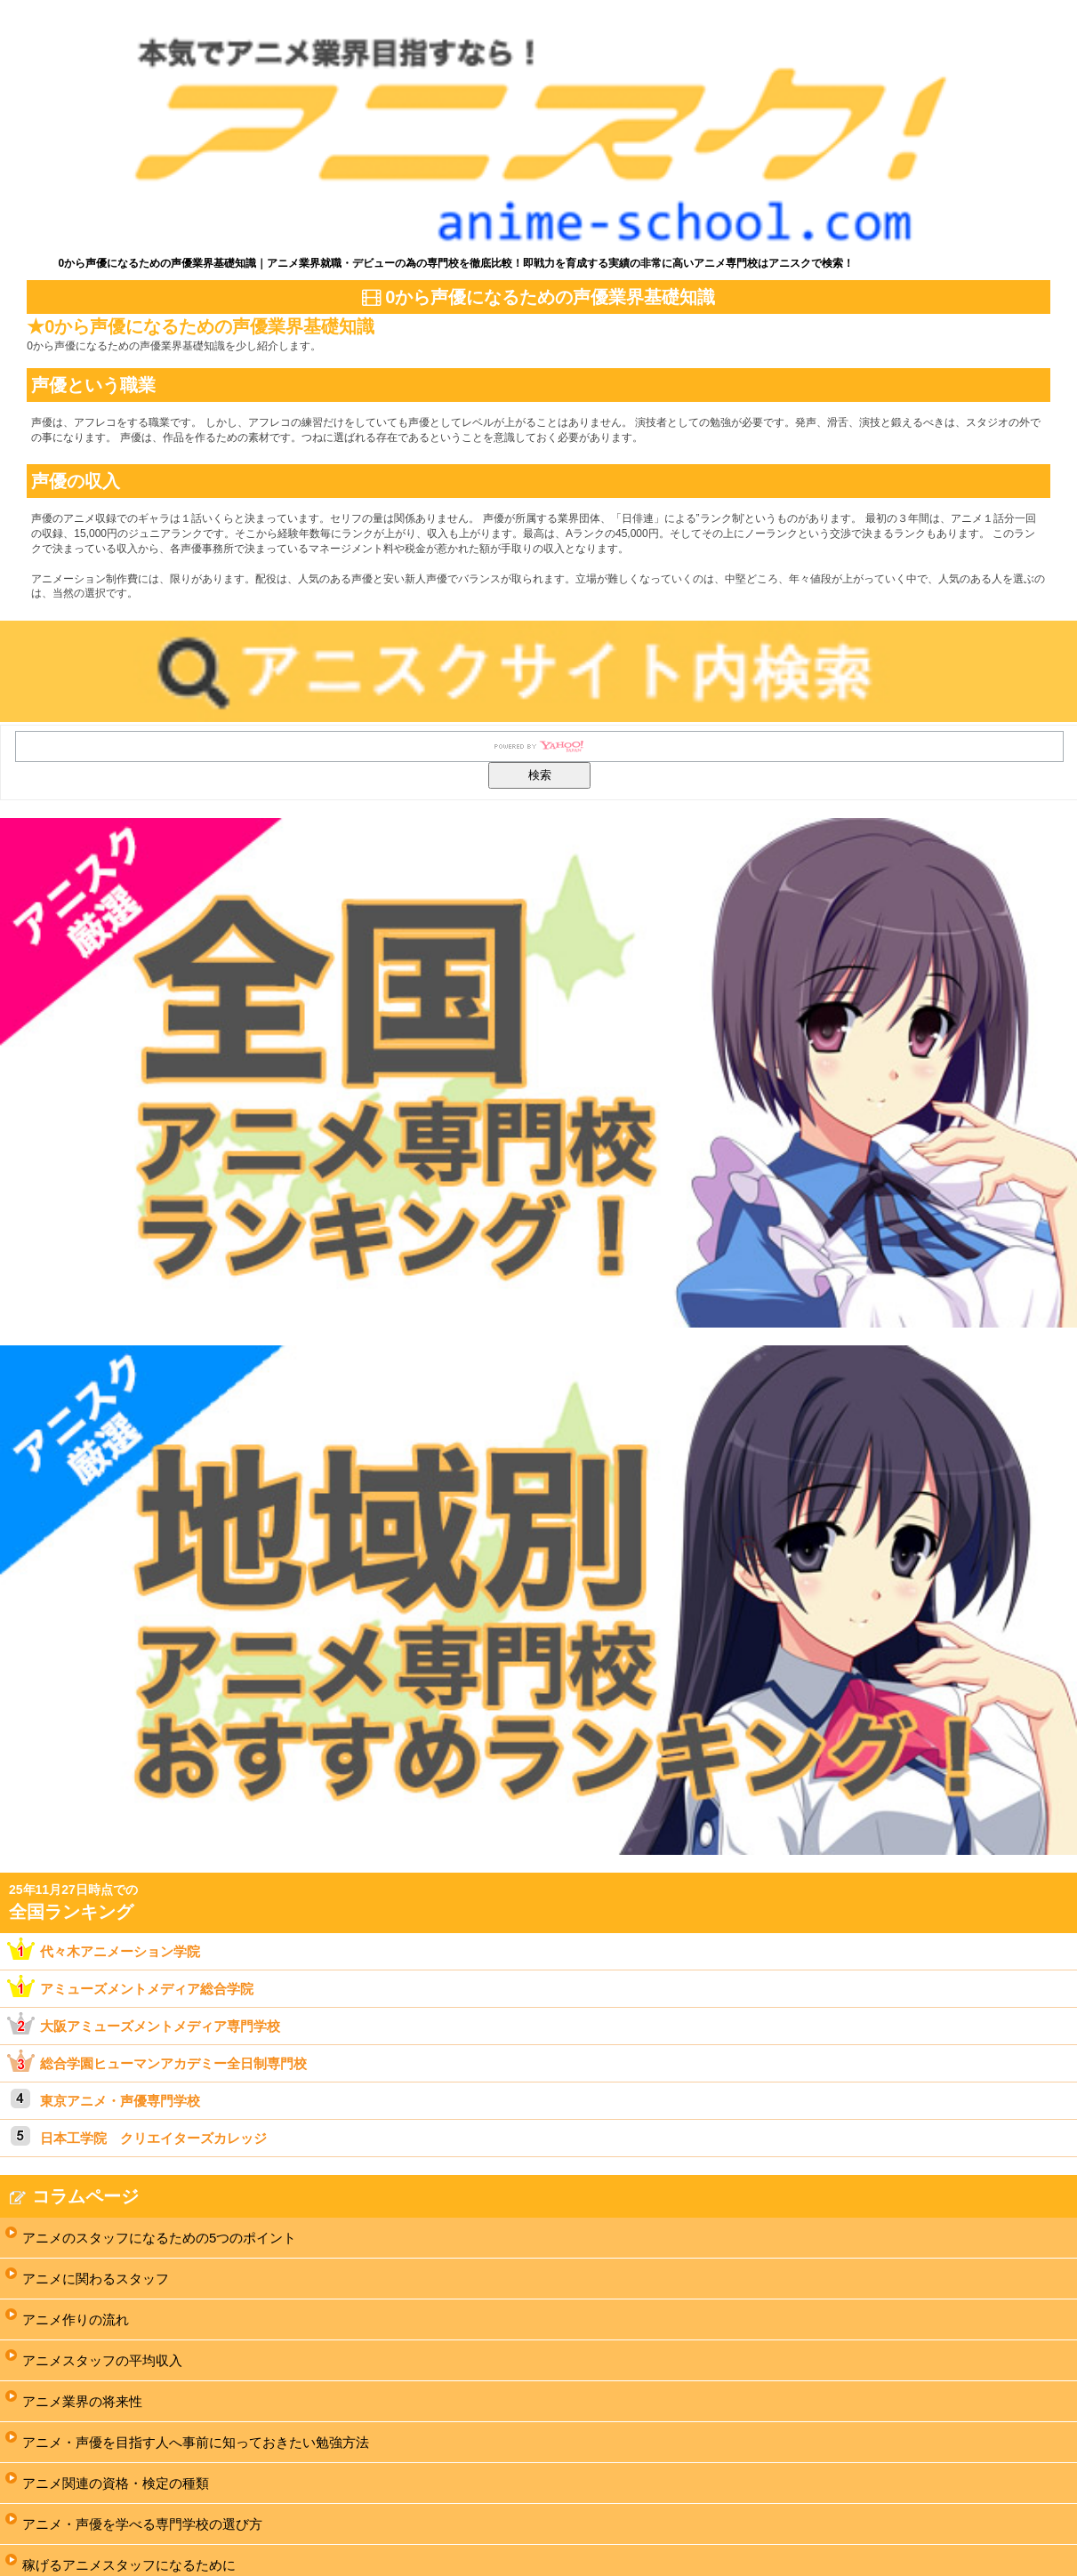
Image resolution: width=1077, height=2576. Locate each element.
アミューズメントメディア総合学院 (146, 1988)
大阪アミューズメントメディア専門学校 (160, 2026)
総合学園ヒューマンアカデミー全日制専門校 (173, 2063)
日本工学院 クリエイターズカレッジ (153, 2138)
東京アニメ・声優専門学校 (120, 2100)
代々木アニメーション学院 (120, 1951)
